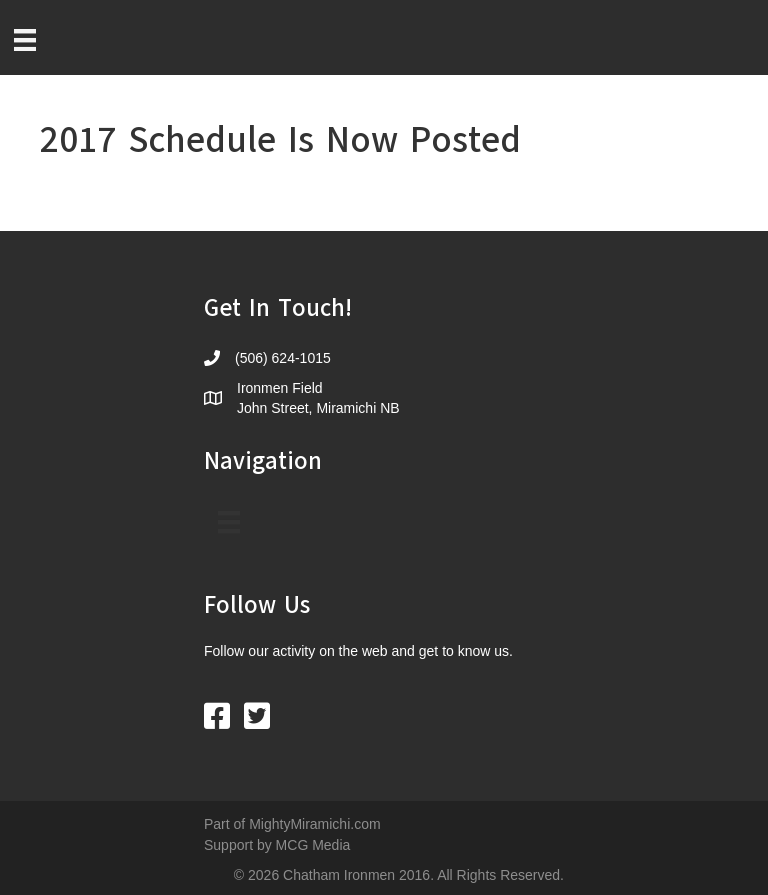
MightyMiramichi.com (314, 824)
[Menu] (25, 40)
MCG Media (313, 845)
